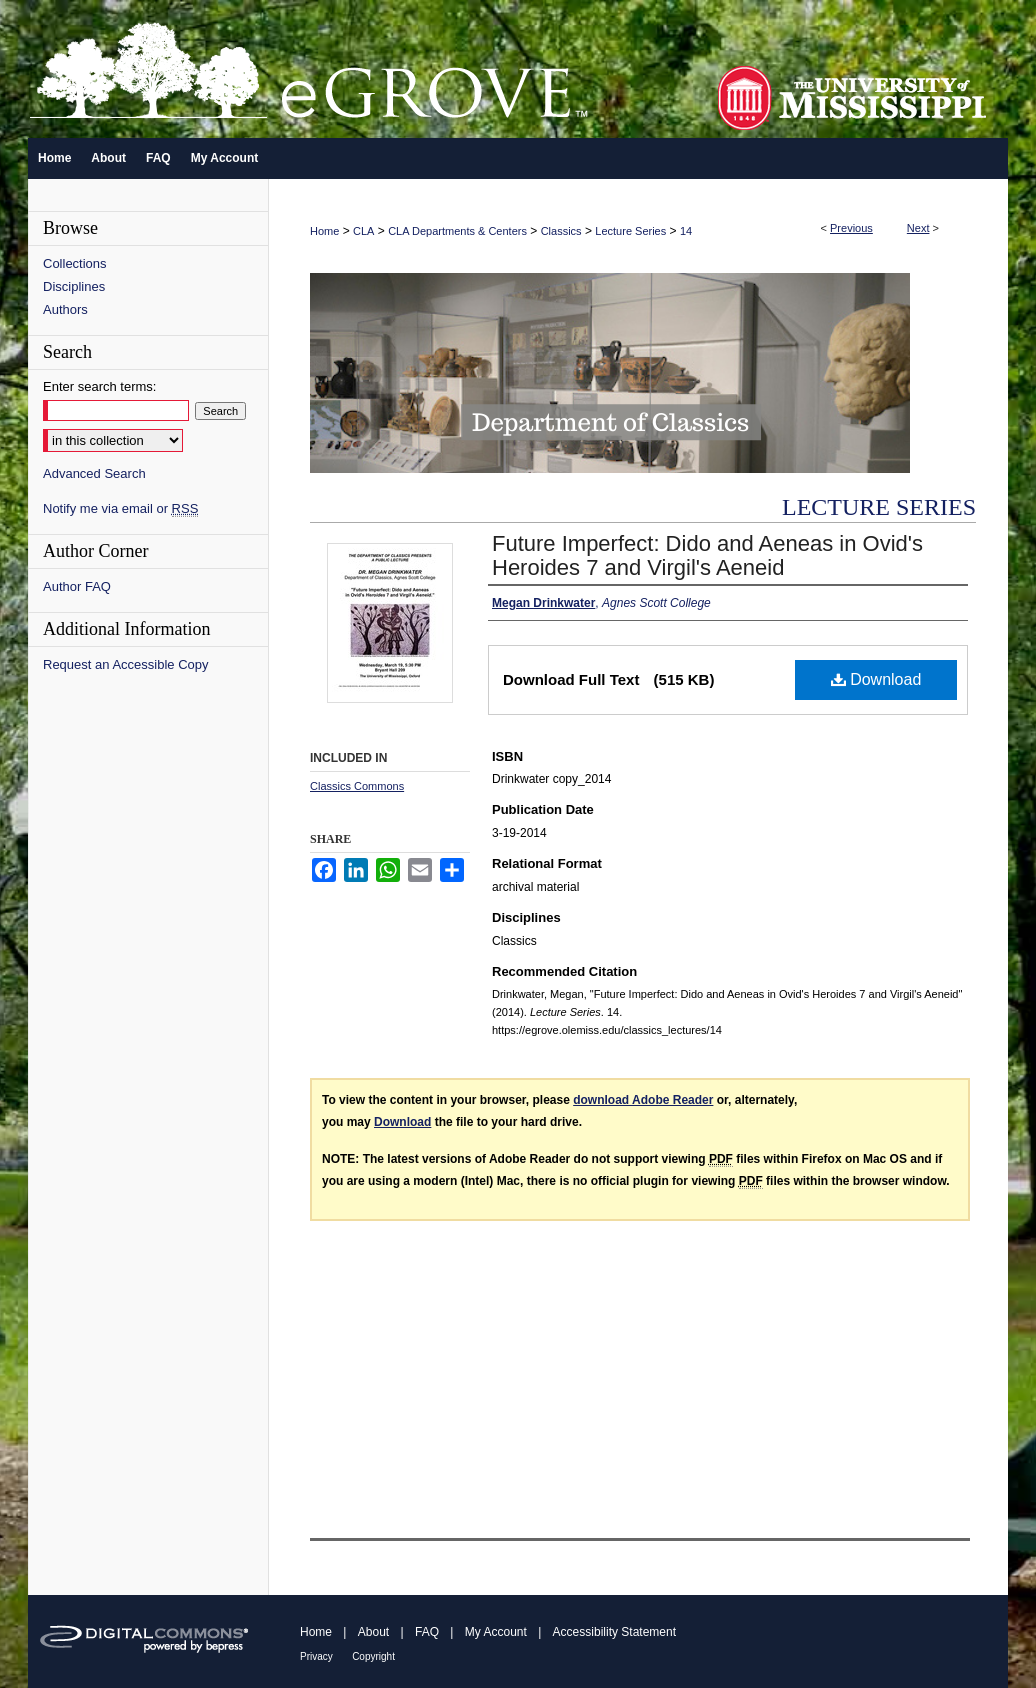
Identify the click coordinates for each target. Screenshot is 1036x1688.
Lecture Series (630, 231)
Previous (851, 228)
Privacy (316, 1656)
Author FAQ (77, 586)
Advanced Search (94, 473)
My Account (496, 1632)
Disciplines (74, 286)
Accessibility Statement (614, 1632)
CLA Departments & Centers (457, 231)
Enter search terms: (99, 386)
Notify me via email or (120, 508)
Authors (65, 309)
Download (876, 679)
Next (918, 228)
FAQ (427, 1632)
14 (686, 231)
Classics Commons (357, 786)
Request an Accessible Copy (125, 664)
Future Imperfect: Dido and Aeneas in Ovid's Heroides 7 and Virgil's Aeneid (707, 555)
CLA (363, 231)
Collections (75, 263)
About (373, 1632)
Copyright (373, 1656)
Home (324, 231)
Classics (561, 231)
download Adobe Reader (643, 1100)
